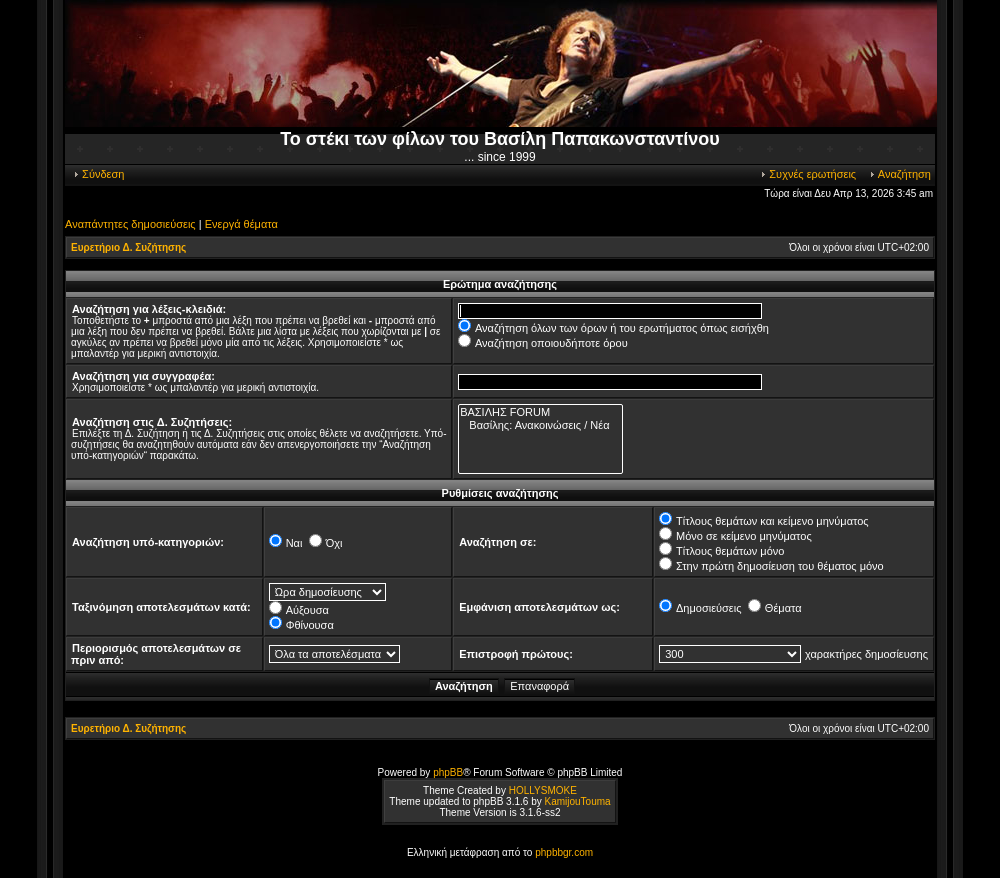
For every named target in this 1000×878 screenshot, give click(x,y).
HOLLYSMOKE (543, 790)
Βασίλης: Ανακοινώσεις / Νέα (540, 425)
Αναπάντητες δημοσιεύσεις (130, 224)
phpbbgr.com (564, 852)
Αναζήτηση (899, 174)
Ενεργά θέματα (241, 224)
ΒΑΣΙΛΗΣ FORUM (540, 412)
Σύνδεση (98, 174)
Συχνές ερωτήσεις (807, 174)
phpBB (448, 772)
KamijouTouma (577, 801)
